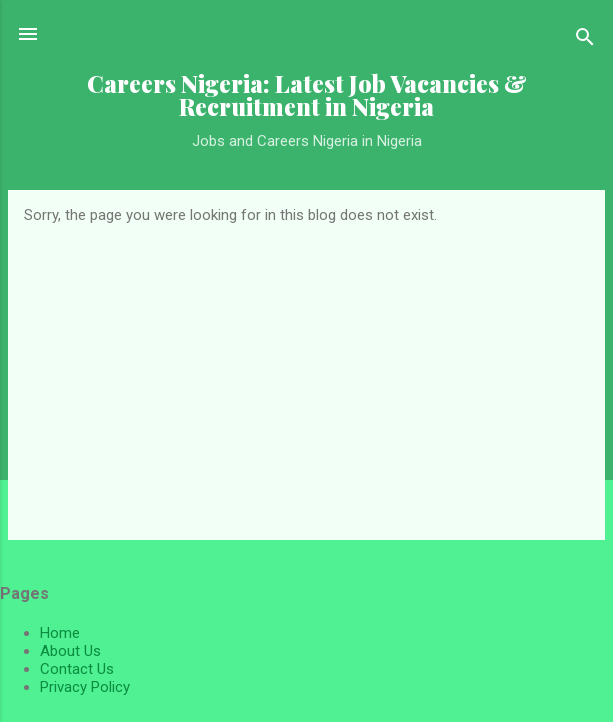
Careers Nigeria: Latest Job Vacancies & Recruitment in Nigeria (307, 95)
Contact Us (77, 669)
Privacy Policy (85, 687)
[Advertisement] (306, 374)
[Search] (585, 40)
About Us (70, 651)
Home (60, 633)
